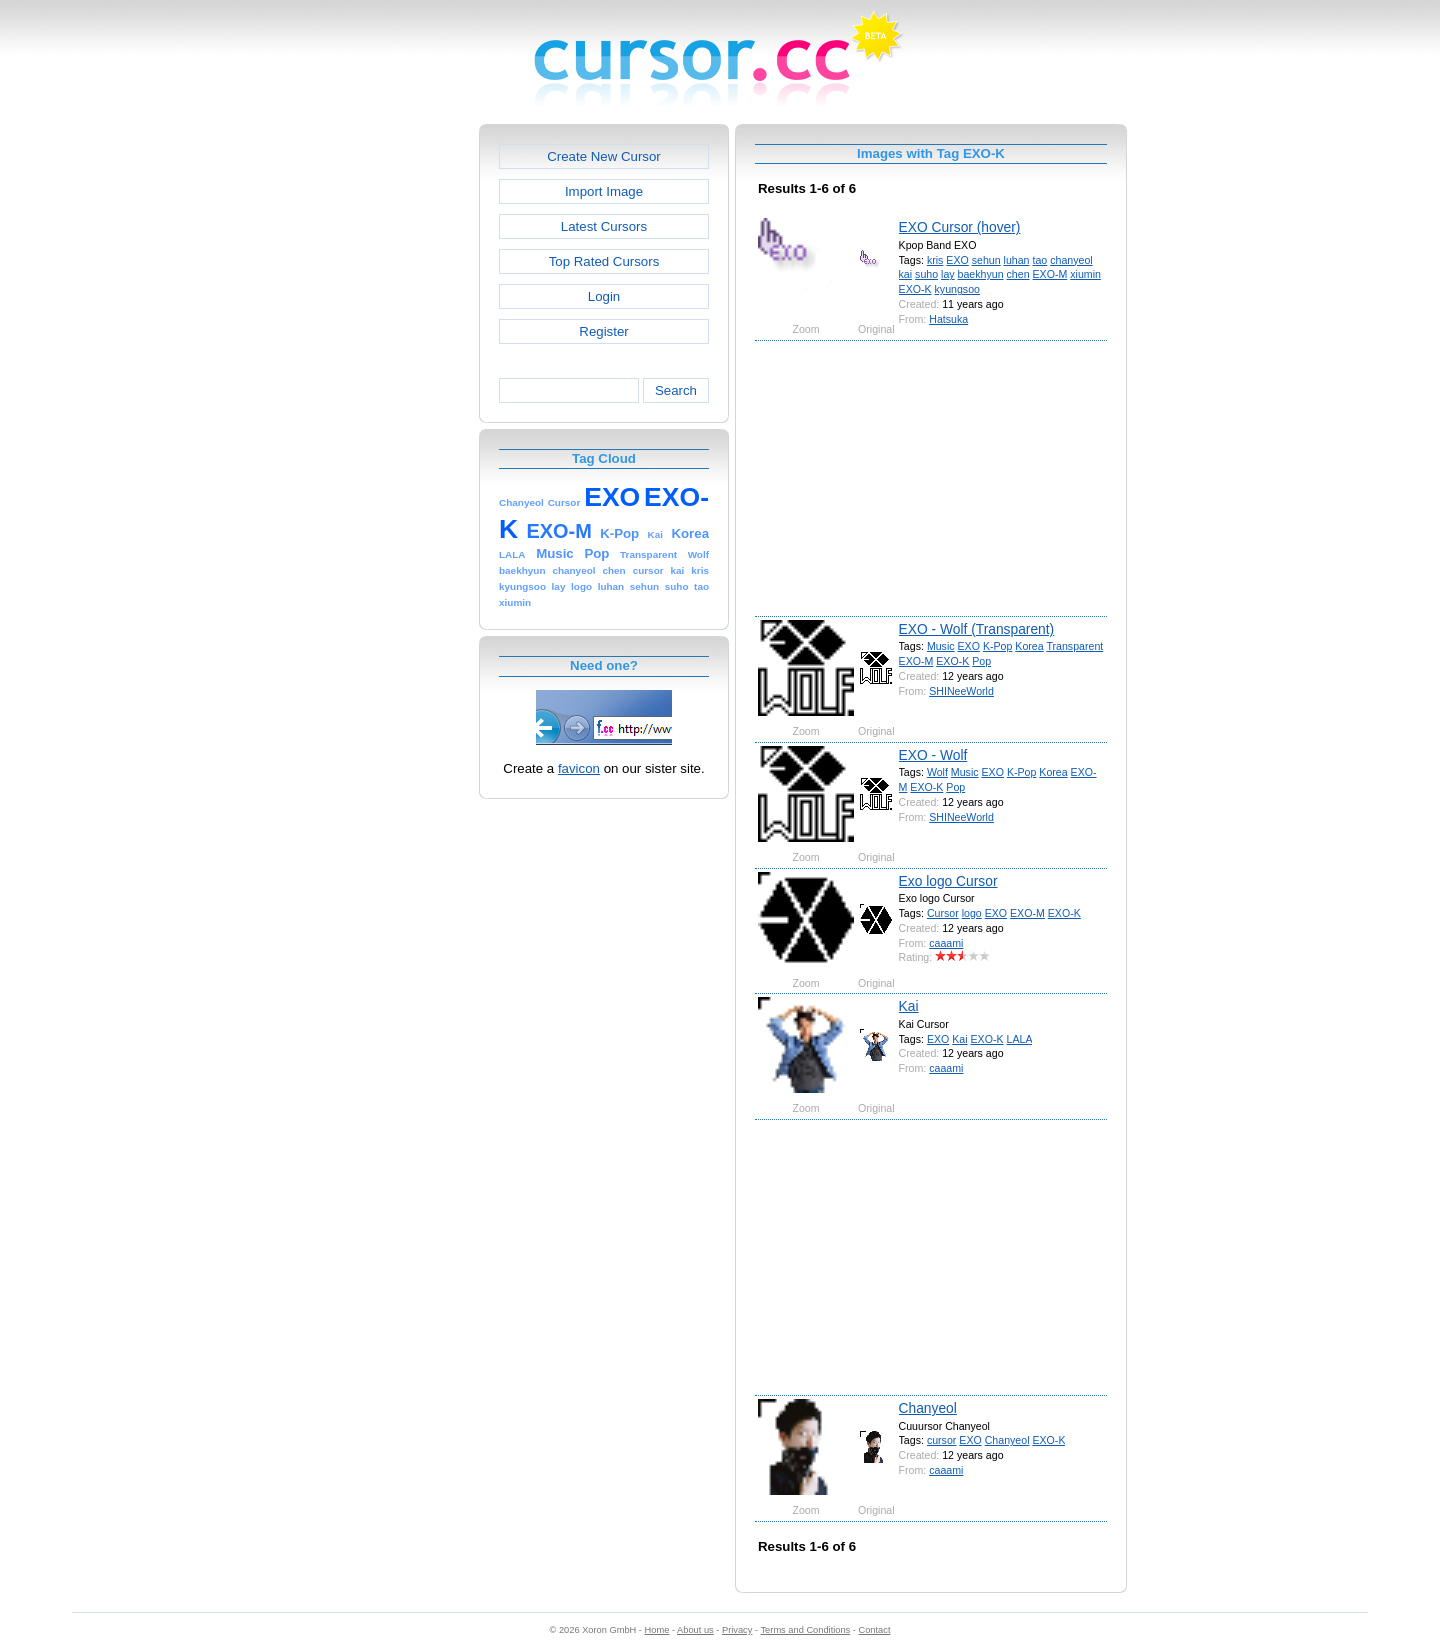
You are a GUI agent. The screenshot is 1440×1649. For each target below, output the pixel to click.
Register (603, 331)
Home (657, 1630)
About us (695, 1630)
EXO (957, 260)
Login (604, 296)
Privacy (737, 1630)
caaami (946, 943)
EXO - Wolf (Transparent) (977, 629)
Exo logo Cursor (948, 881)
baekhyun (981, 274)
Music (941, 646)
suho (926, 274)
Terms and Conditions (805, 1630)
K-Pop (998, 646)
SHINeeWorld (961, 691)
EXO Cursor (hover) (960, 227)
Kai (909, 1006)
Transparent (1074, 646)
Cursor (943, 913)
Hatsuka (948, 319)
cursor (941, 1440)
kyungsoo (957, 289)
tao (1039, 260)
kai (906, 274)
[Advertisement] (393, 424)
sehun (986, 260)
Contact (875, 1630)
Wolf (937, 772)
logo (972, 913)
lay (948, 274)
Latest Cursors (604, 226)
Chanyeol (928, 1408)
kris (935, 260)
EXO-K (915, 289)
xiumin (1085, 274)
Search (676, 390)
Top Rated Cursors (604, 261)
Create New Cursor (604, 156)
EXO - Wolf (933, 755)
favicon (579, 768)
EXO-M (1050, 274)
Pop (981, 661)
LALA (1020, 1039)
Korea (1029, 646)
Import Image (604, 191)
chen (1018, 274)
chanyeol (1071, 260)
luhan (1017, 260)
